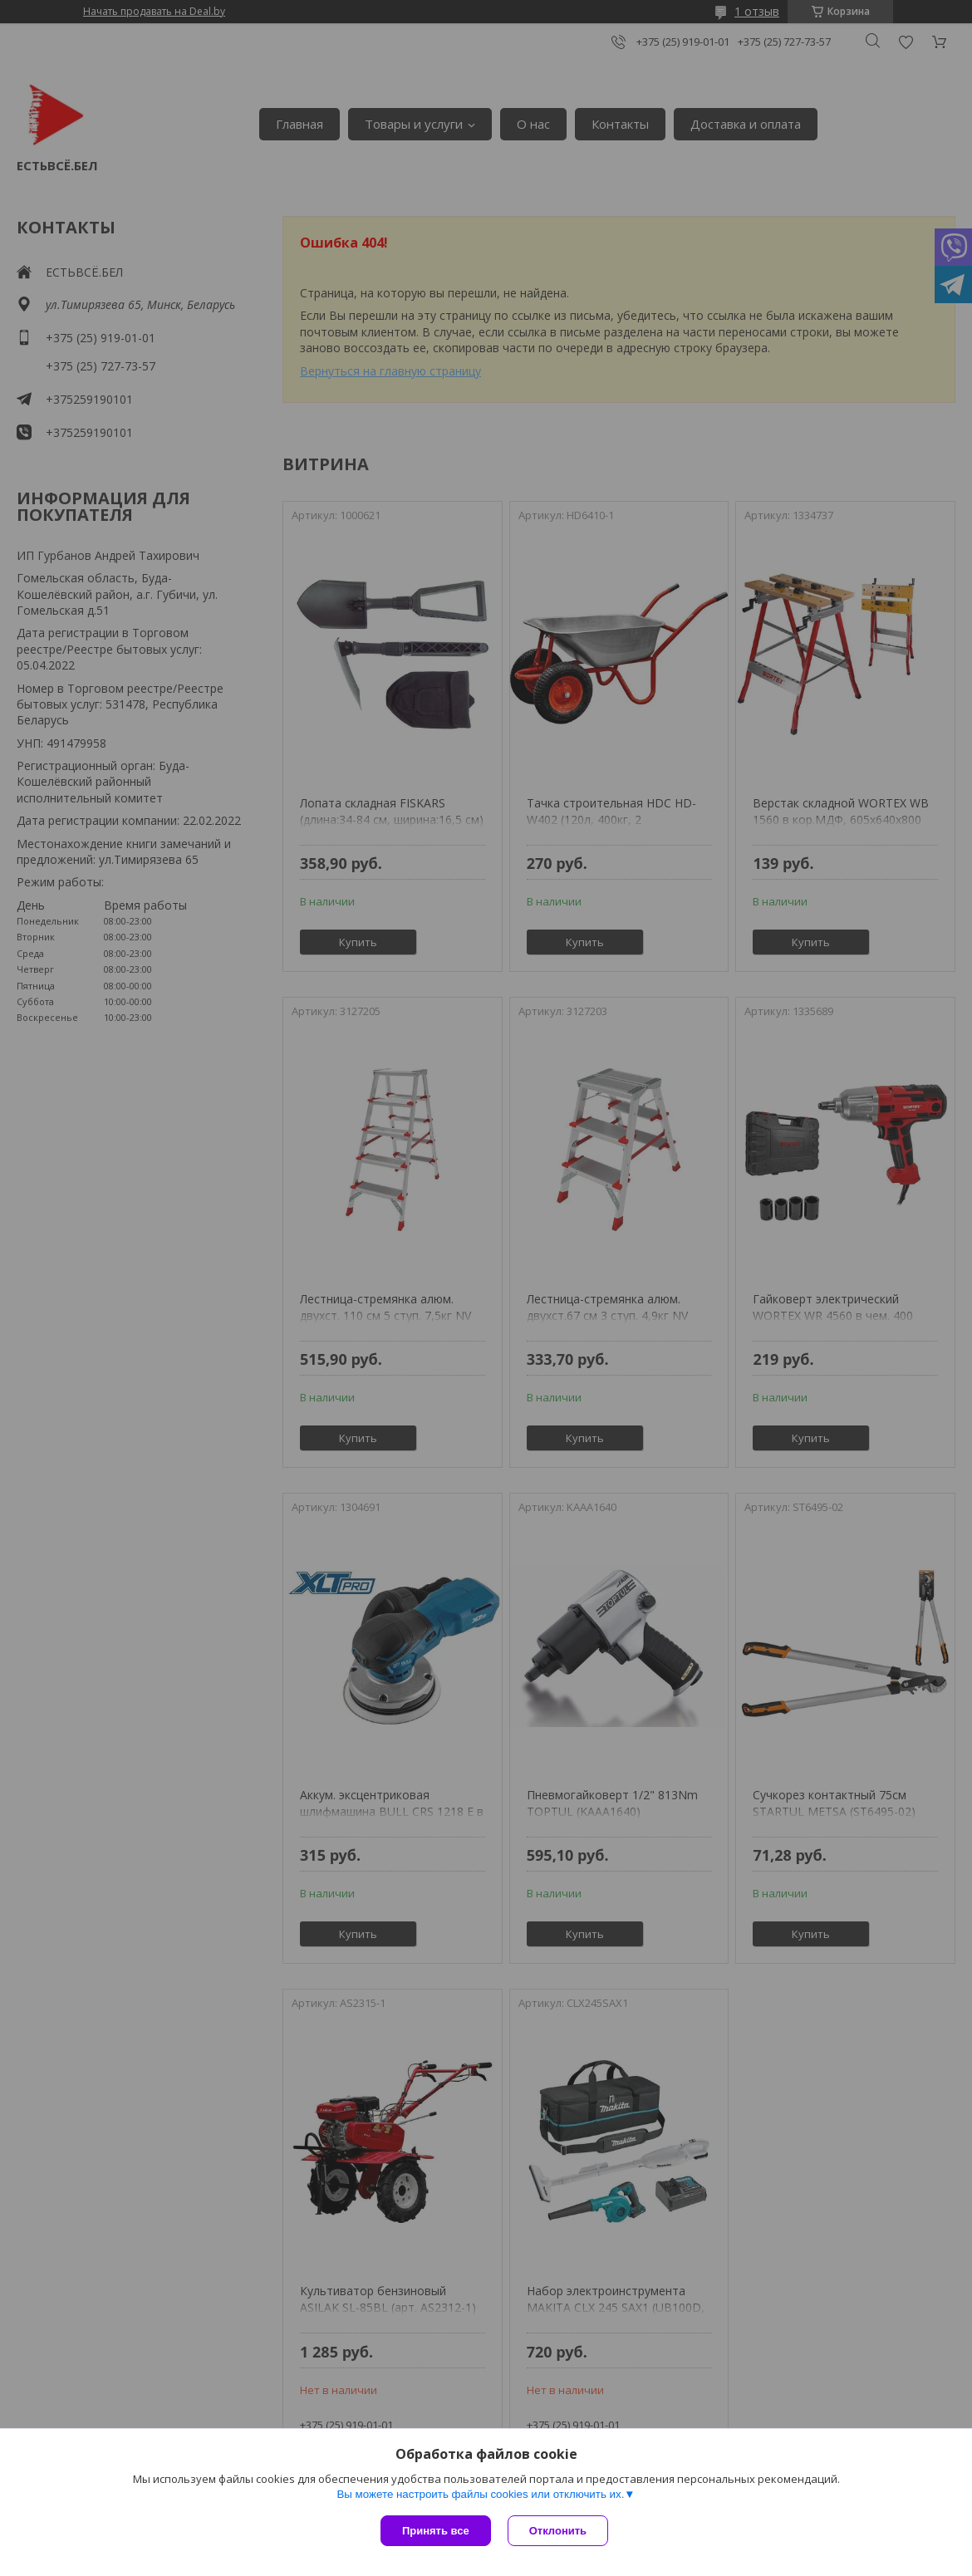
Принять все (435, 2530)
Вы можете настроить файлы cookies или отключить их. (480, 2494)
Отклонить (558, 2530)
